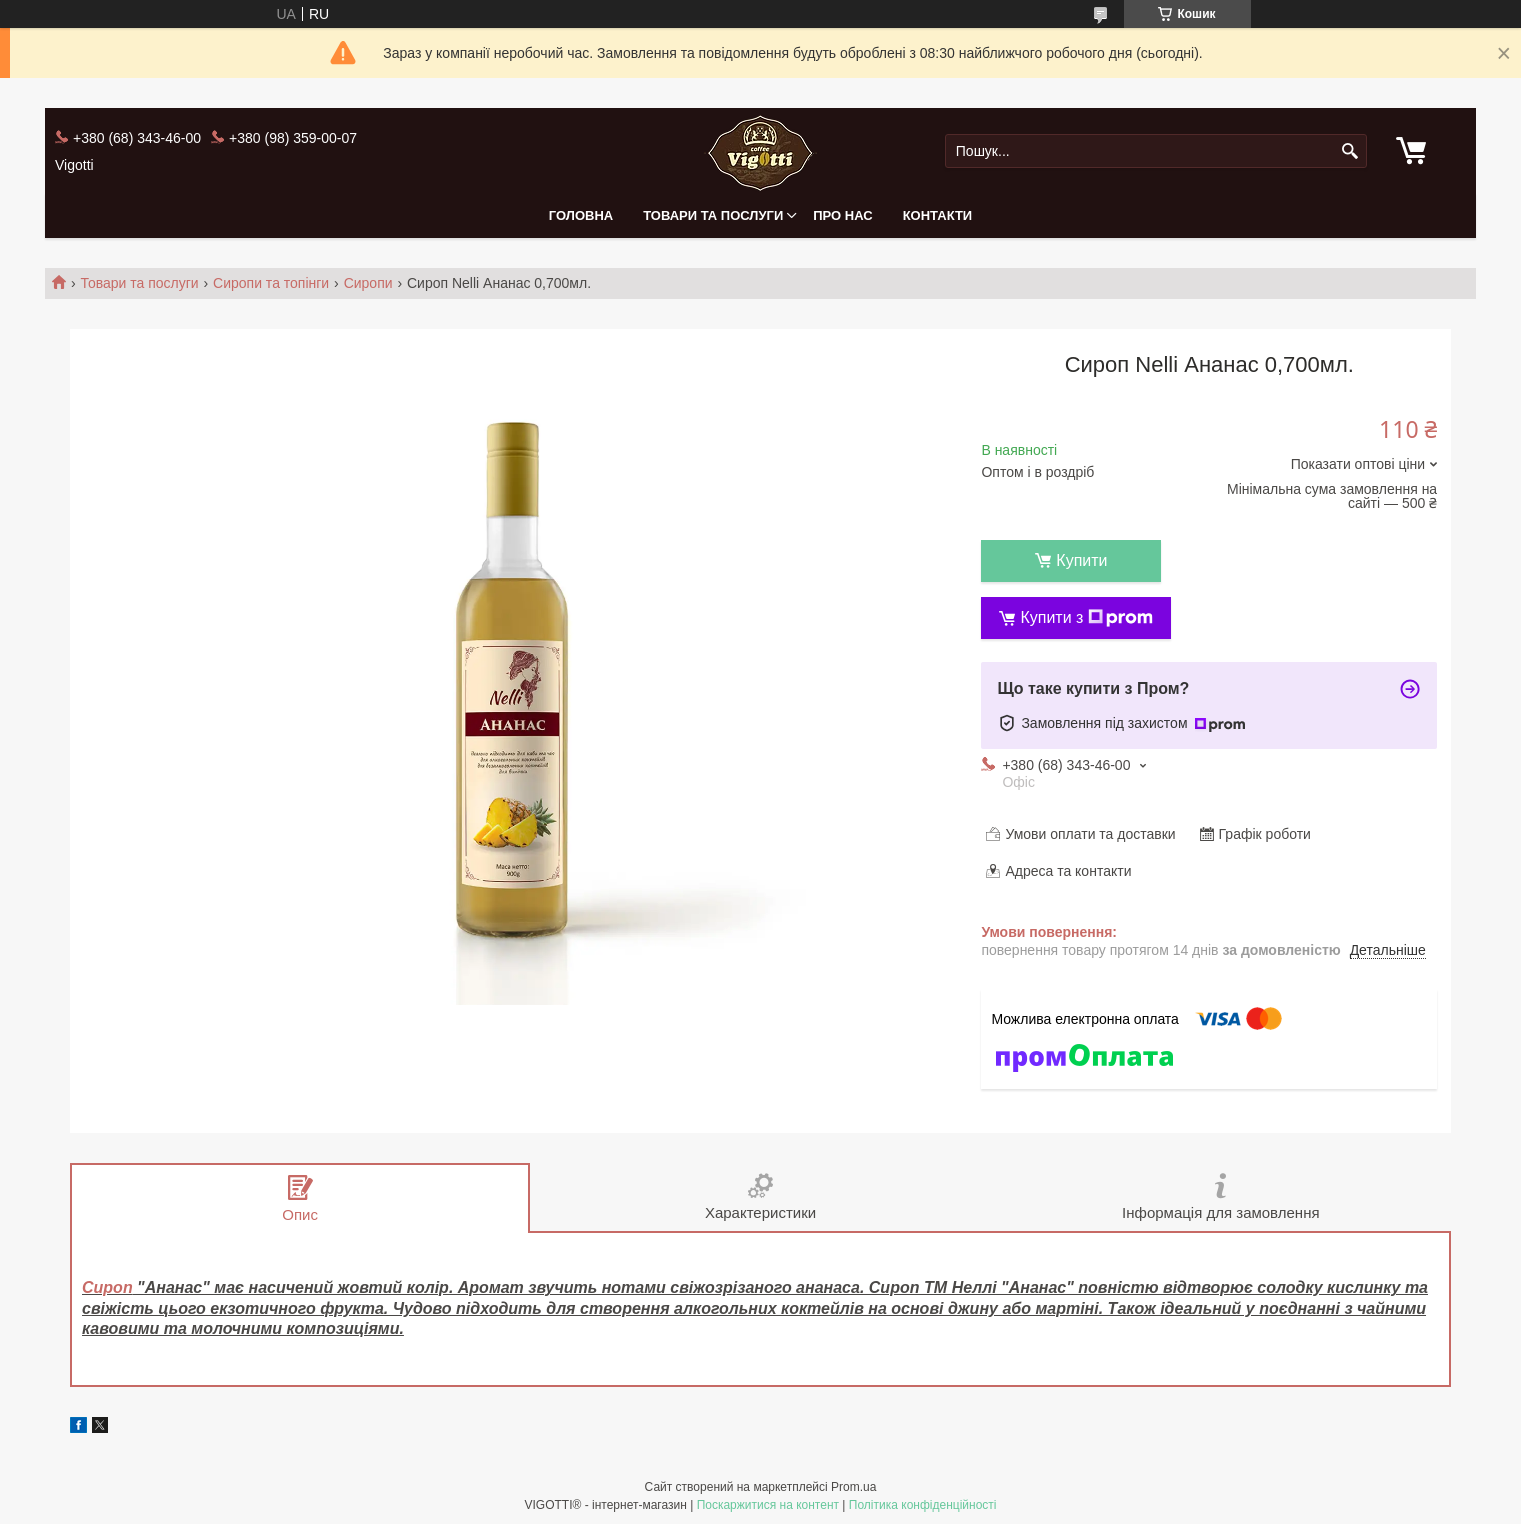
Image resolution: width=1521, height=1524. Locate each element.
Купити (1081, 560)
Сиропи (368, 283)
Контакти (938, 215)
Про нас (842, 215)
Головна (581, 215)
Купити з (1086, 618)
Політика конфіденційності (923, 1505)
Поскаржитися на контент (768, 1505)
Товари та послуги (713, 215)
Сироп (107, 1287)
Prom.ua (853, 1487)
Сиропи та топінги (271, 283)
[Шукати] (1349, 151)
